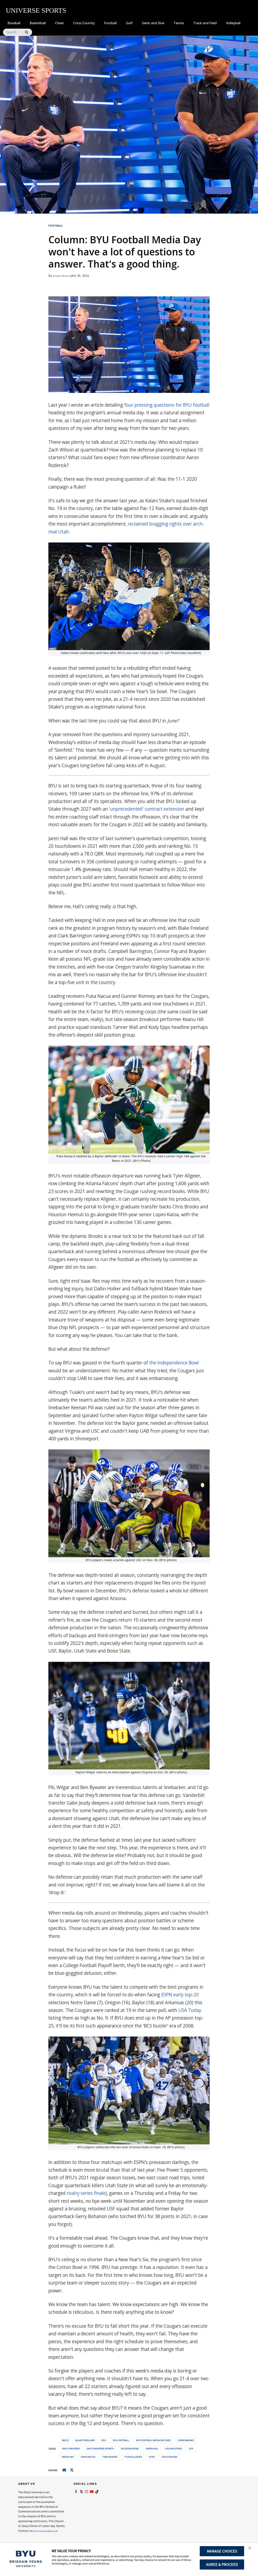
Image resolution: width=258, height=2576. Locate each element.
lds (191, 2448)
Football (110, 23)
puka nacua (88, 2456)
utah (152, 2456)
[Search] (17, 32)
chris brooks (186, 2440)
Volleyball (233, 23)
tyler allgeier (133, 2456)
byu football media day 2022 (153, 2440)
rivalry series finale (86, 2193)
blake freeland (85, 2440)
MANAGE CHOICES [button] (222, 2551)
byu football (121, 2440)
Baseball (13, 23)
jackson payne (130, 2448)
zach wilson (169, 2456)
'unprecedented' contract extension (146, 809)
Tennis (179, 23)
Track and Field (205, 23)
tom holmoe (109, 2456)
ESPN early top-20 (180, 1994)
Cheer (59, 23)
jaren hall (152, 2448)
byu (104, 2440)
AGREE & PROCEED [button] (222, 2564)
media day (68, 2456)
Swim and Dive (153, 23)
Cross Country (84, 23)
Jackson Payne (63, 275)
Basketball (38, 23)
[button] (251, 2550)
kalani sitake (173, 2448)
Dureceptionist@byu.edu (34, 2535)
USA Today (189, 2010)
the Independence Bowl (174, 1362)
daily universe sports (100, 2448)
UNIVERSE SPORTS (36, 10)
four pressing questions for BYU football (166, 405)
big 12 (65, 2440)
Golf (129, 23)
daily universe (71, 2448)
